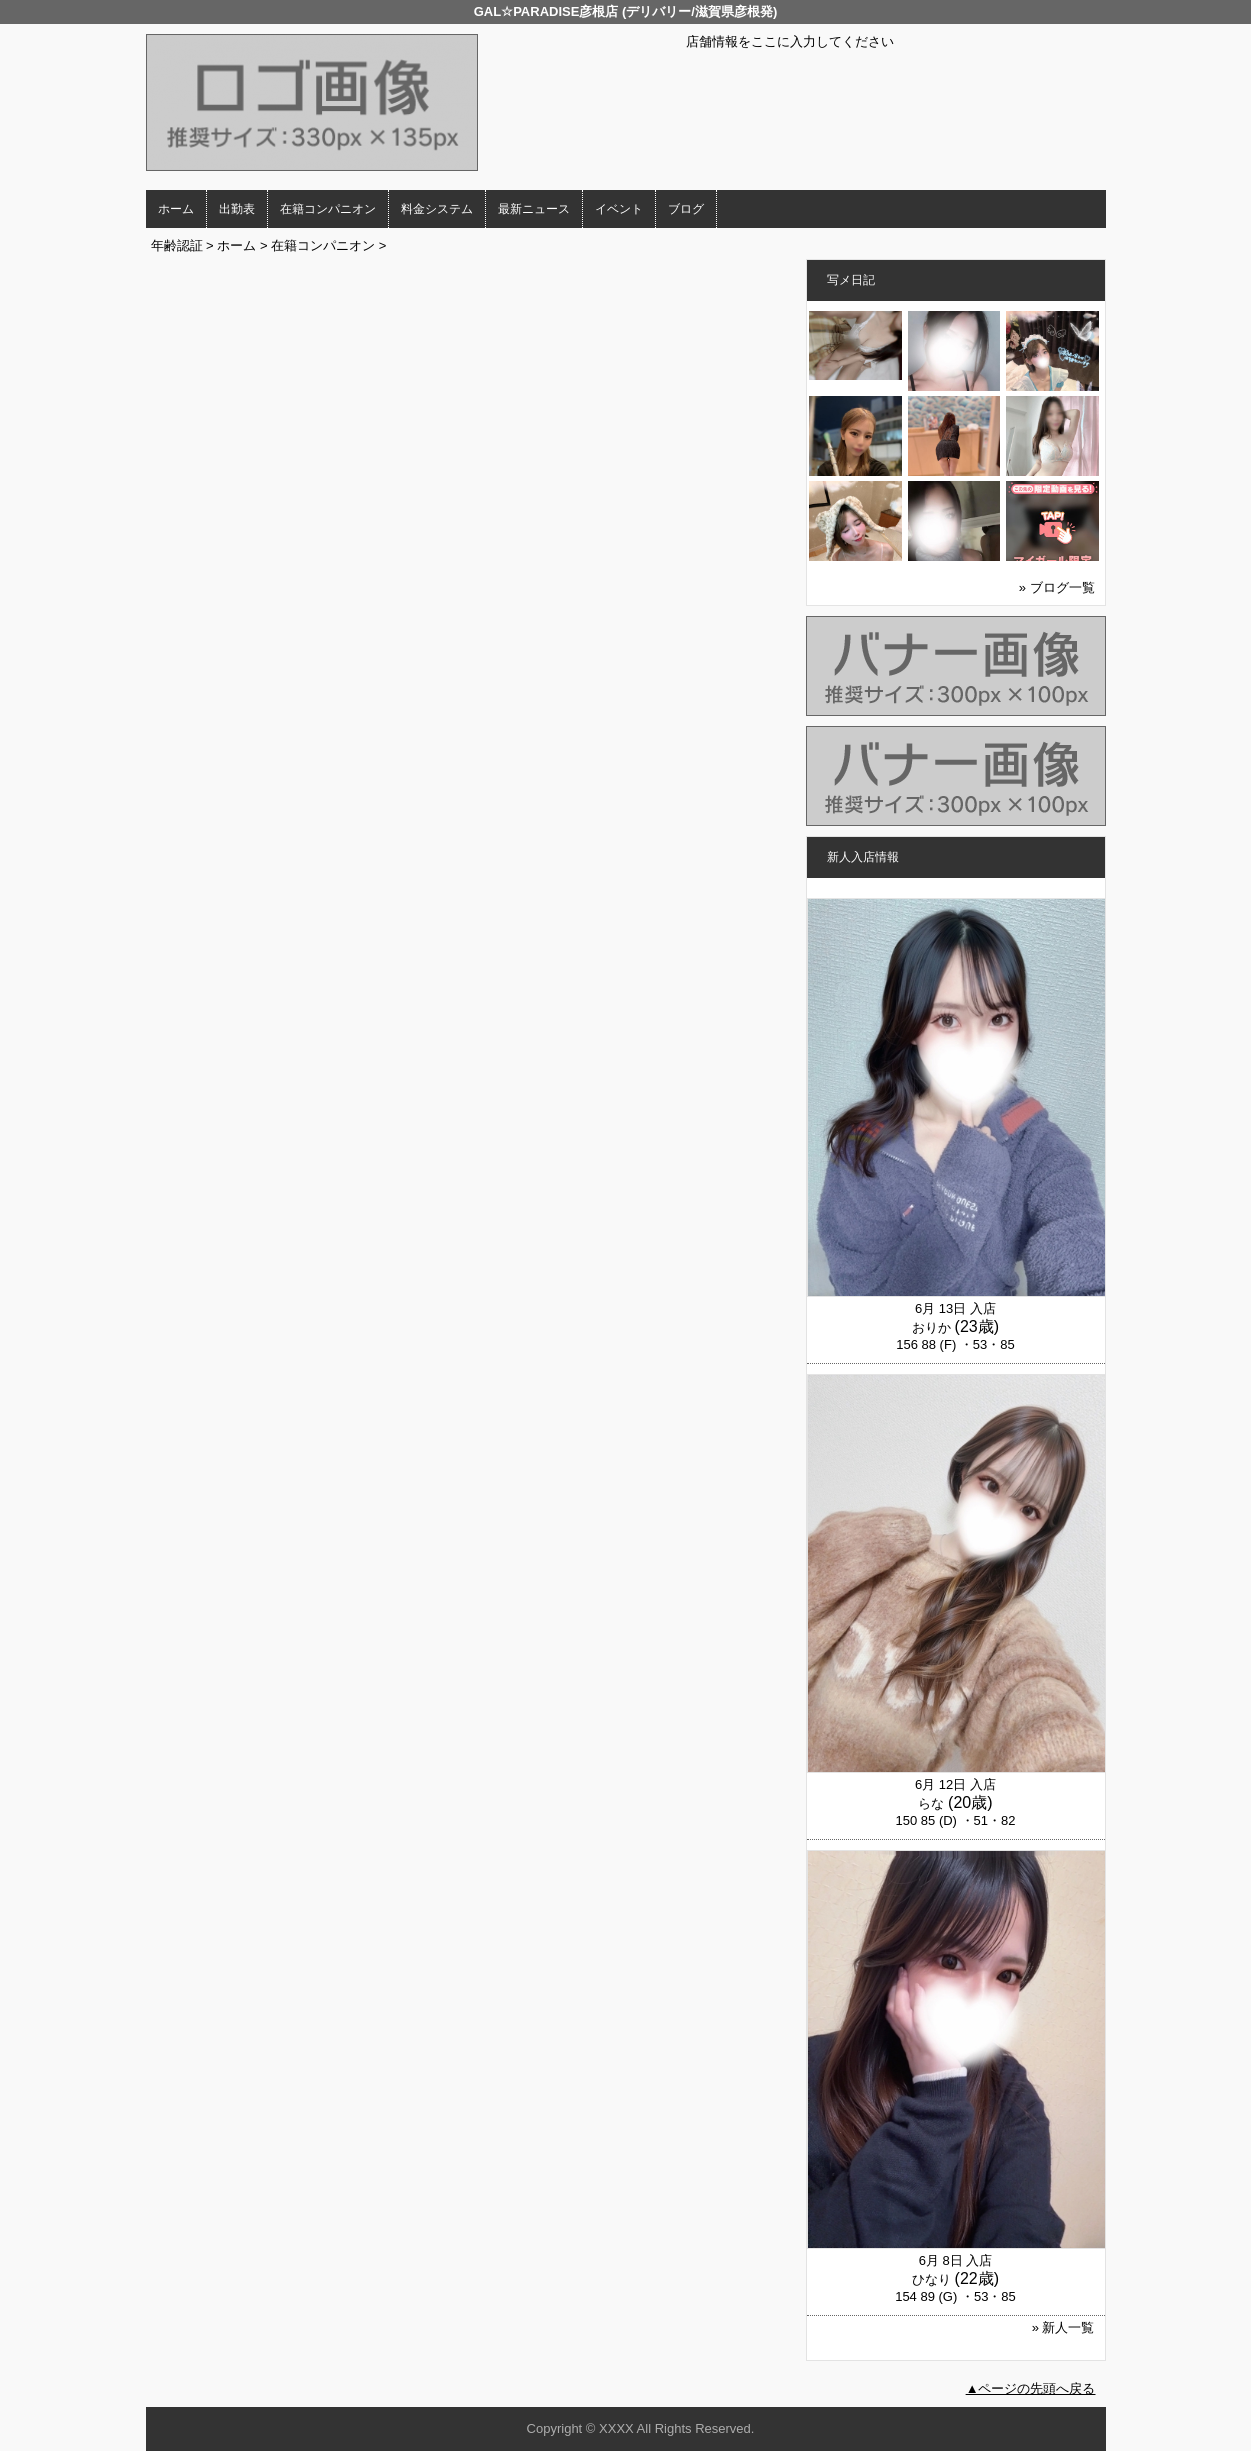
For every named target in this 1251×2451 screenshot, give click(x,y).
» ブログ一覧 (1057, 587)
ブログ (686, 209)
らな (931, 1803)
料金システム (437, 209)
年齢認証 (177, 245)
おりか (931, 1327)
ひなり (931, 2279)
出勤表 (237, 209)
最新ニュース (534, 209)
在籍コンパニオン (328, 209)
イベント (619, 209)
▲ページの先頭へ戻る (1031, 2388)
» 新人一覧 (1063, 2327)
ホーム (176, 209)
